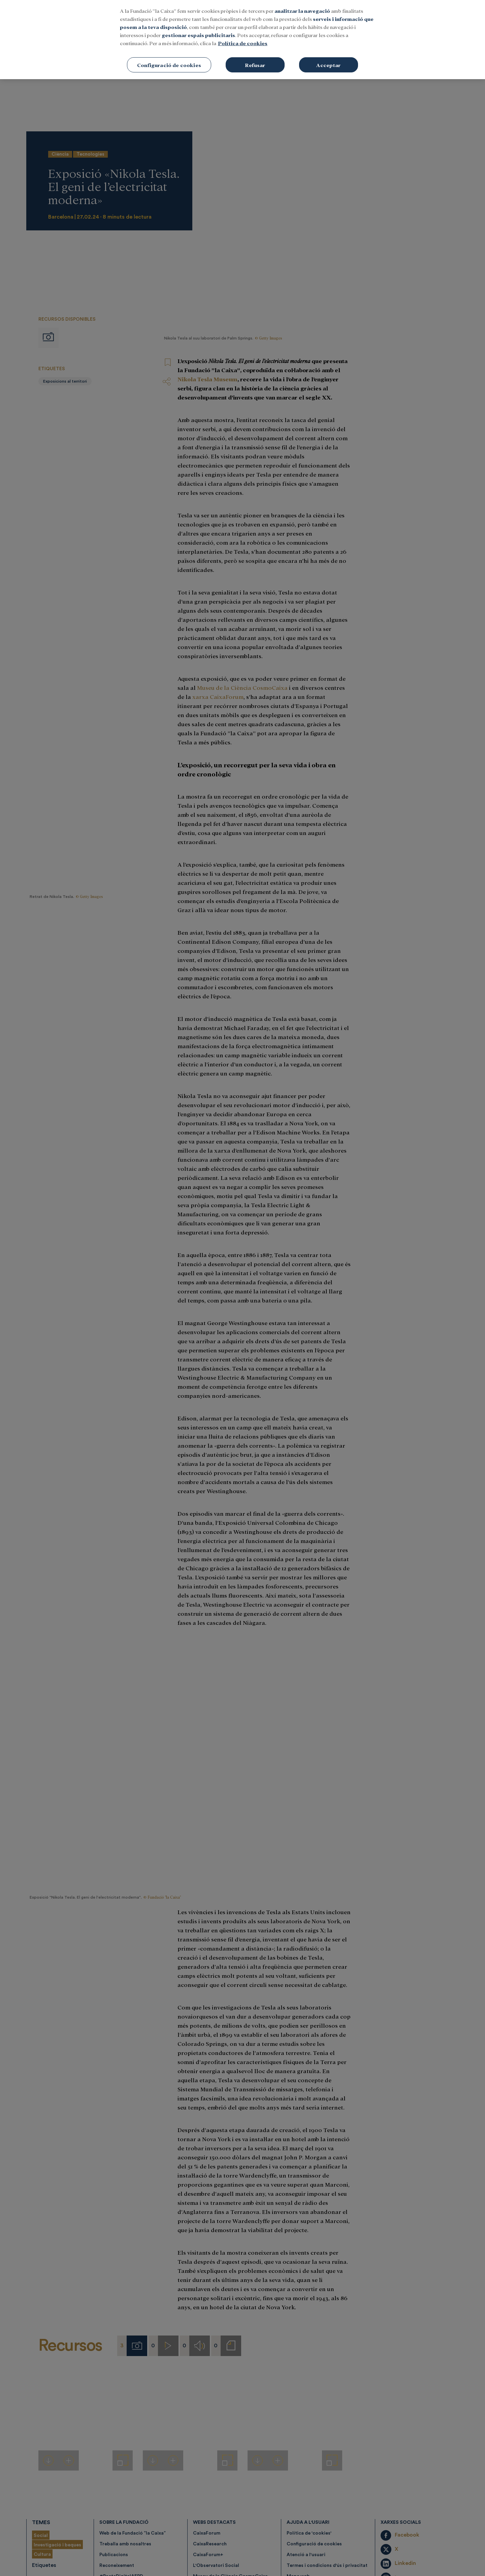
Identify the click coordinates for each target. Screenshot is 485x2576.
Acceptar (328, 65)
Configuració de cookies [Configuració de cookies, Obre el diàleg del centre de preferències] (169, 65)
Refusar (255, 65)
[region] (242, 39)
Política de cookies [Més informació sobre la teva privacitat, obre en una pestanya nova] (242, 43)
